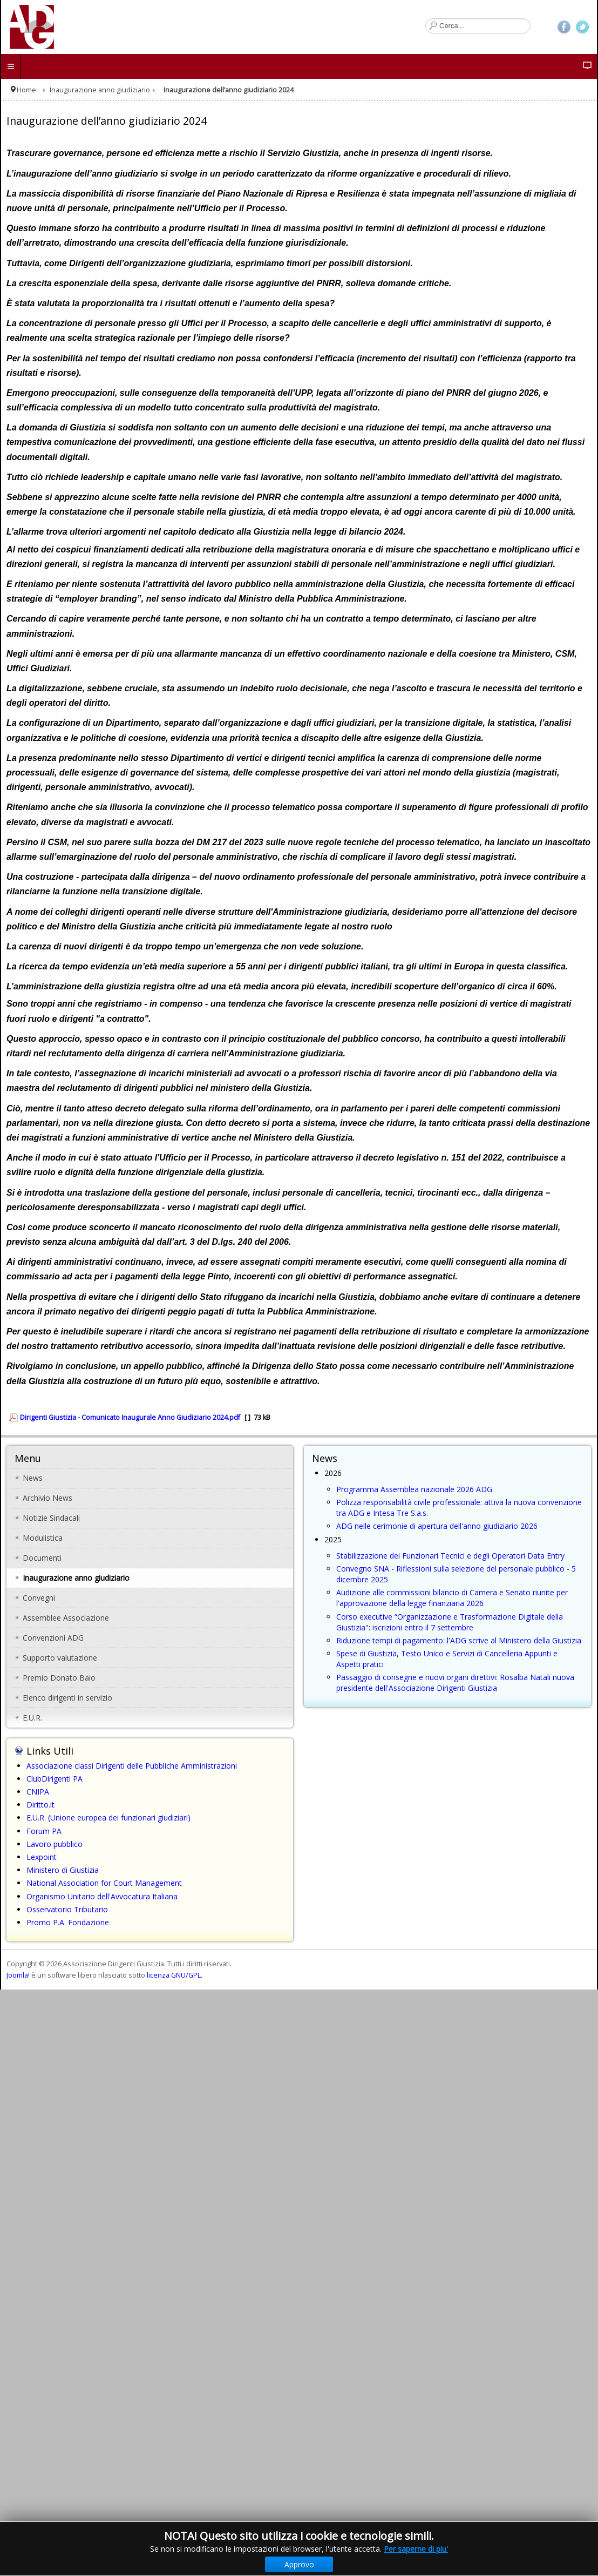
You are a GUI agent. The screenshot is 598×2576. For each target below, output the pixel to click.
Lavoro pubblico (54, 1844)
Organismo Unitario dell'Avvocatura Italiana (102, 1896)
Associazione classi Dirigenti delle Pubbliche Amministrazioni (131, 1766)
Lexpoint (41, 1857)
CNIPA (37, 1791)
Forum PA (44, 1831)
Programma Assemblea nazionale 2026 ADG (414, 1489)
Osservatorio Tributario (67, 1909)
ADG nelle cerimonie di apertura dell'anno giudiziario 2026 (437, 1526)
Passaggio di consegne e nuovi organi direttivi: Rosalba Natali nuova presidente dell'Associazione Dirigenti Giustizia (455, 1682)
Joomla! (18, 1975)
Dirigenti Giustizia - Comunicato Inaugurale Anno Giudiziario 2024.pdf (130, 1417)
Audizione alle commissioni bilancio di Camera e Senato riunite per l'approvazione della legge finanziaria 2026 (452, 1597)
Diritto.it (40, 1804)
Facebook (564, 27)
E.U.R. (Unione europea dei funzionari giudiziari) (108, 1817)
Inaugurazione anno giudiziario (100, 90)
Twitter (582, 27)
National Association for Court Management (104, 1883)
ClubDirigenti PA (54, 1778)
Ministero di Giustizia (62, 1870)
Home (26, 90)
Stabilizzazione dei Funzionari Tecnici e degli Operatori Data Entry (450, 1555)
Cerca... (425, 18)
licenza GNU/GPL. (174, 1975)
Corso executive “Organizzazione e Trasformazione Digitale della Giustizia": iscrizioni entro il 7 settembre (449, 1622)
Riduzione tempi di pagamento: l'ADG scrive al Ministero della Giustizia (458, 1640)
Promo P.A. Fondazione (67, 1922)
